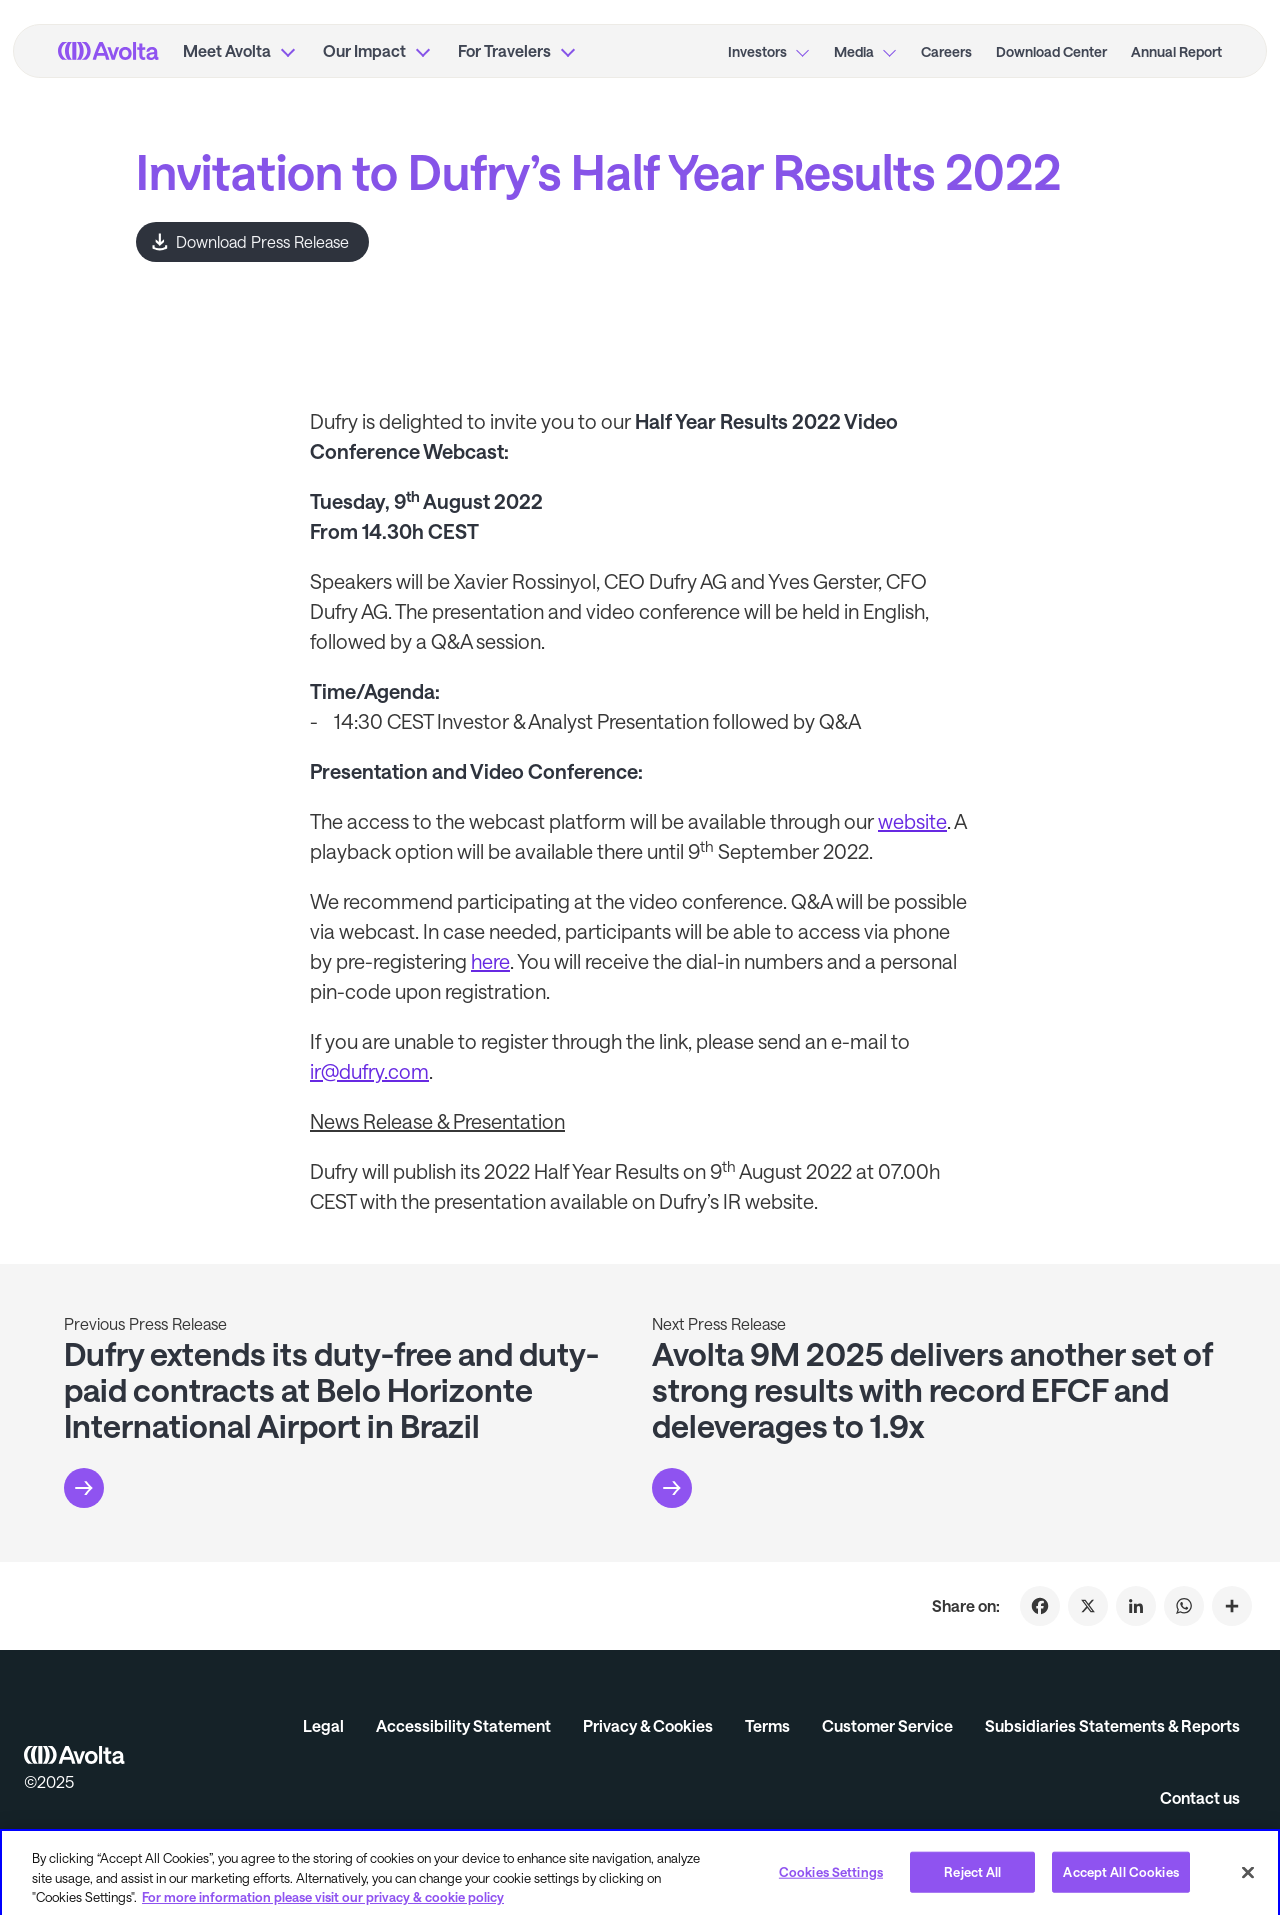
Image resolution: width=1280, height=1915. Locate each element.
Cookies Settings (831, 1878)
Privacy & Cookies (648, 1725)
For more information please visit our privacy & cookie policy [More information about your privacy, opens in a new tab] (323, 1904)
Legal (323, 1725)
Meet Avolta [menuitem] (227, 50)
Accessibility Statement (463, 1725)
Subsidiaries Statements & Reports (1112, 1725)
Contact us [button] (1200, 1797)
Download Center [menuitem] (1051, 51)
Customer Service (887, 1725)
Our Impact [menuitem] (364, 50)
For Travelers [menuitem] (504, 50)
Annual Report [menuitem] (1176, 51)
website (912, 821)
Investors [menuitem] (757, 51)
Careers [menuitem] (946, 51)
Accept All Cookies (1120, 1878)
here (490, 961)
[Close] (1248, 1878)
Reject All (972, 1878)
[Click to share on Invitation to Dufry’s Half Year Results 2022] (1232, 1606)
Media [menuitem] (854, 51)
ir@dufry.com (369, 1071)
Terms (767, 1725)
